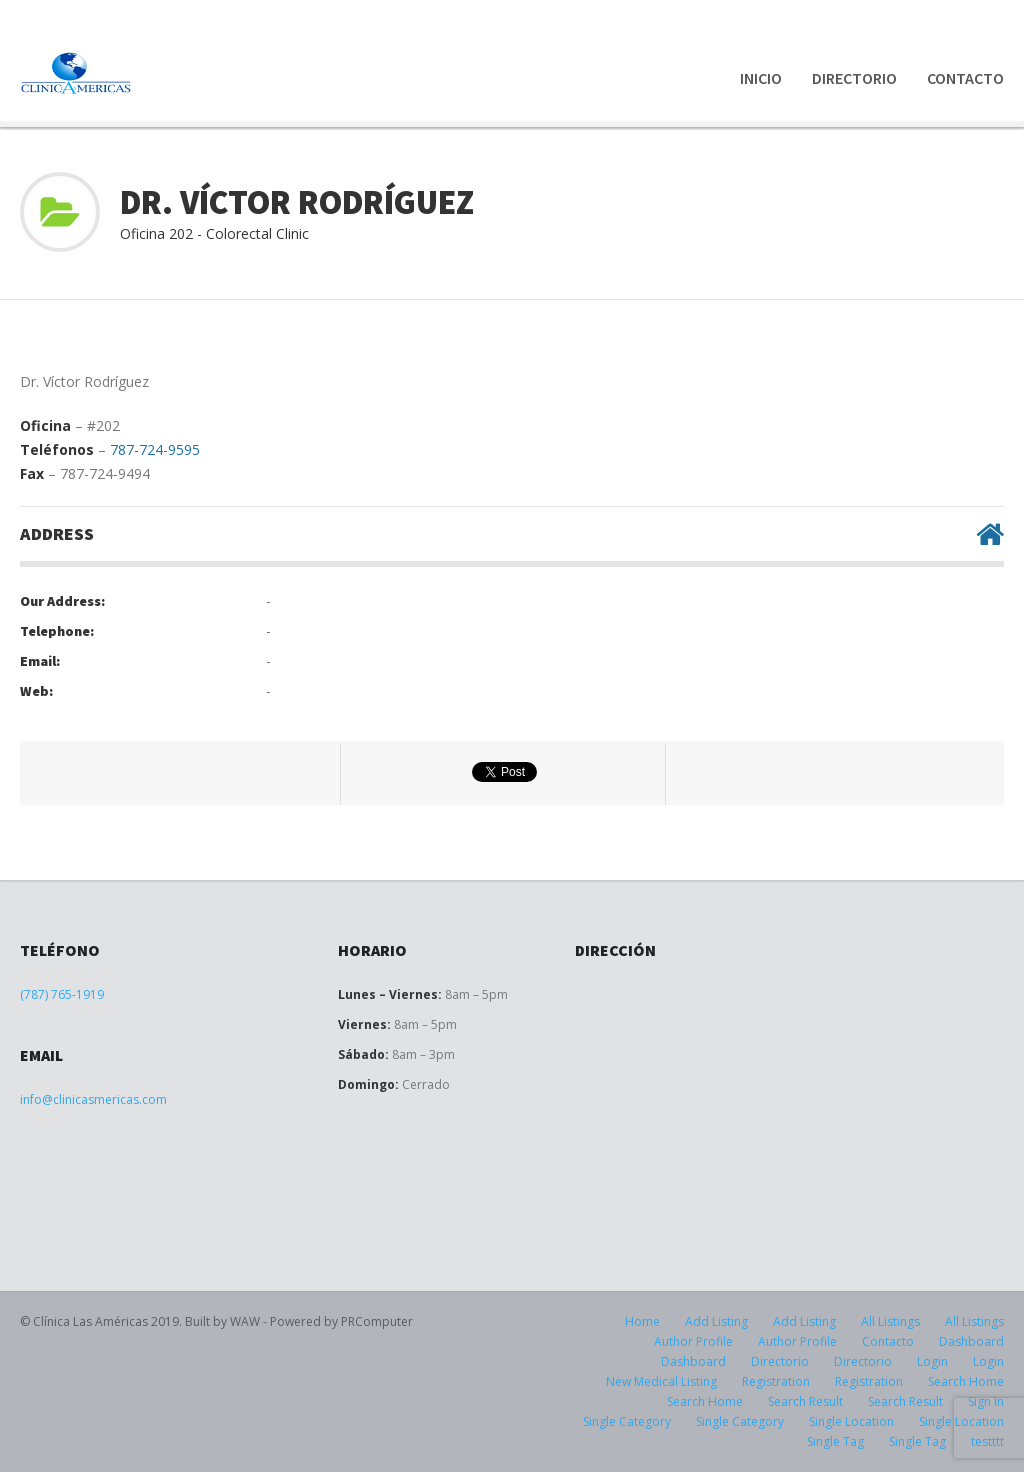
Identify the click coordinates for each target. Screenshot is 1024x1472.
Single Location (851, 1421)
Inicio (761, 78)
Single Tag (835, 1441)
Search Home (966, 1381)
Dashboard (971, 1341)
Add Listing (716, 1321)
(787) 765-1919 (62, 994)
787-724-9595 (155, 449)
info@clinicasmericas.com (93, 1099)
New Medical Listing (661, 1381)
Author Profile (693, 1341)
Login (932, 1361)
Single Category (627, 1421)
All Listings (890, 1321)
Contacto (965, 78)
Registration (776, 1381)
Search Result (805, 1401)
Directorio (854, 78)
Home (642, 1321)
